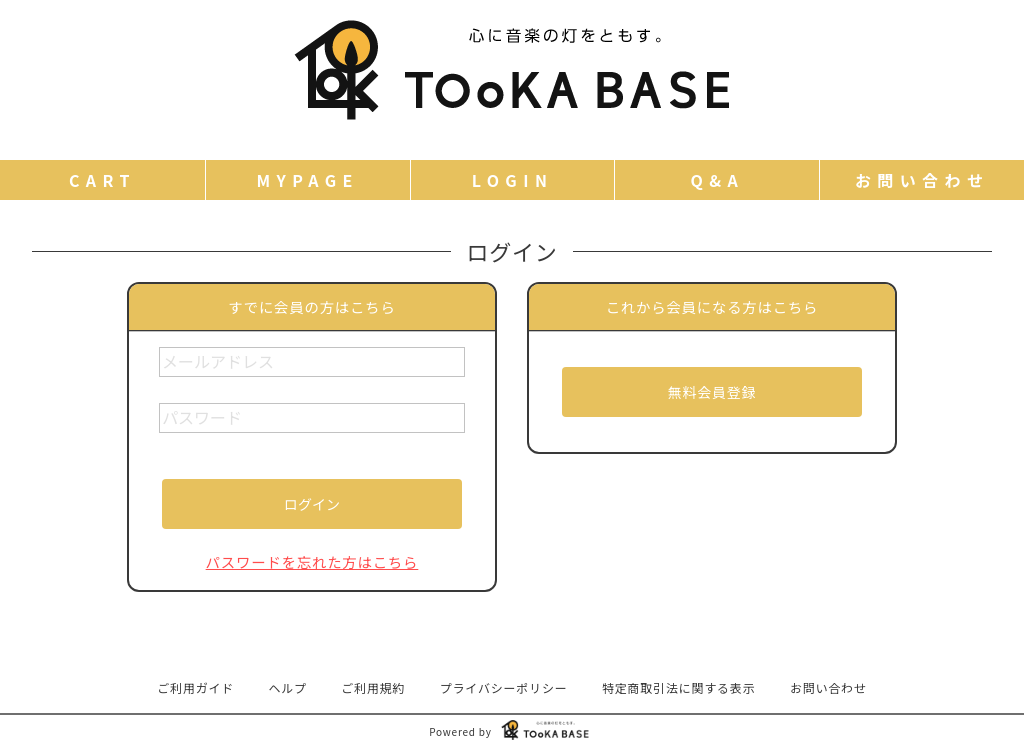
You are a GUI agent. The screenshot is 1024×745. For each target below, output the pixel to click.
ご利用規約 (373, 687)
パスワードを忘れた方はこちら (312, 561)
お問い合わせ (828, 687)
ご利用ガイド (195, 687)
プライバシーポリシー (504, 687)
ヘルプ (288, 687)
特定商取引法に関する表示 (679, 687)
